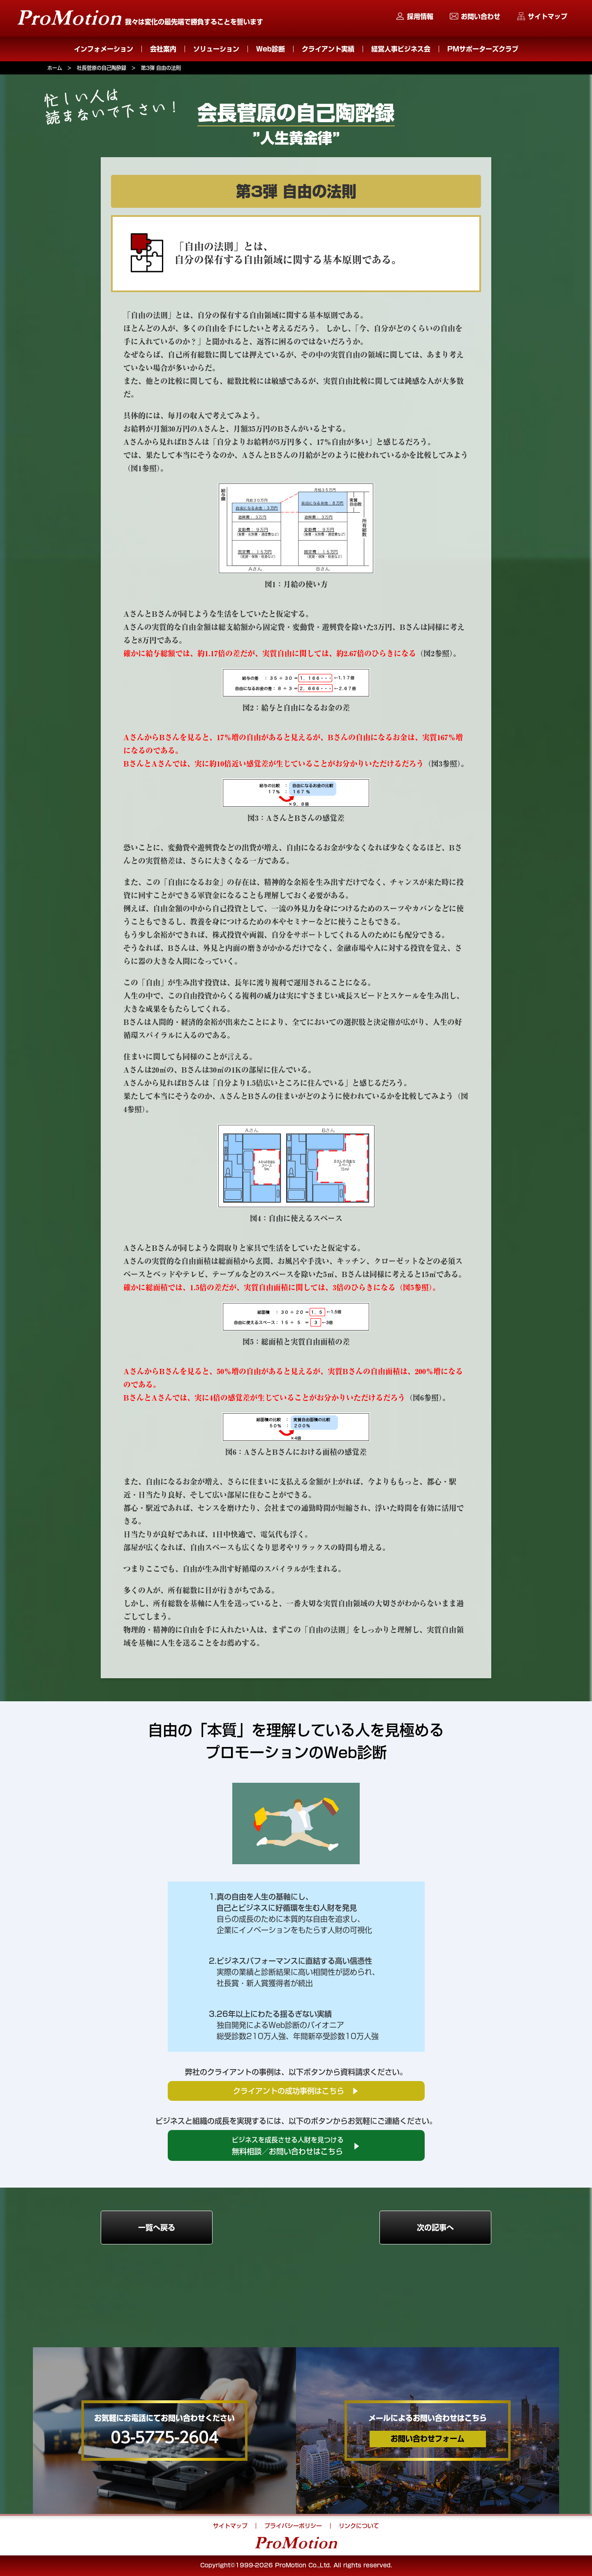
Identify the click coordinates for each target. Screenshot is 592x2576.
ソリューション (216, 49)
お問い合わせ (480, 16)
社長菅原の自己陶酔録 (101, 67)
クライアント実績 (328, 49)
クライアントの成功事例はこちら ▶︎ (296, 2091)
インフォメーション (103, 49)
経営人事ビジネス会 (400, 49)
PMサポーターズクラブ (482, 49)
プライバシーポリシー (293, 2526)
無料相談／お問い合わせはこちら (296, 2146)
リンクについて (359, 2526)
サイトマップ (547, 16)
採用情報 (420, 16)
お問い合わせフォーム (428, 2438)
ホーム (54, 67)
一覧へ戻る (156, 2227)
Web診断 (270, 49)
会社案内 (163, 49)
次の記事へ (435, 2227)
